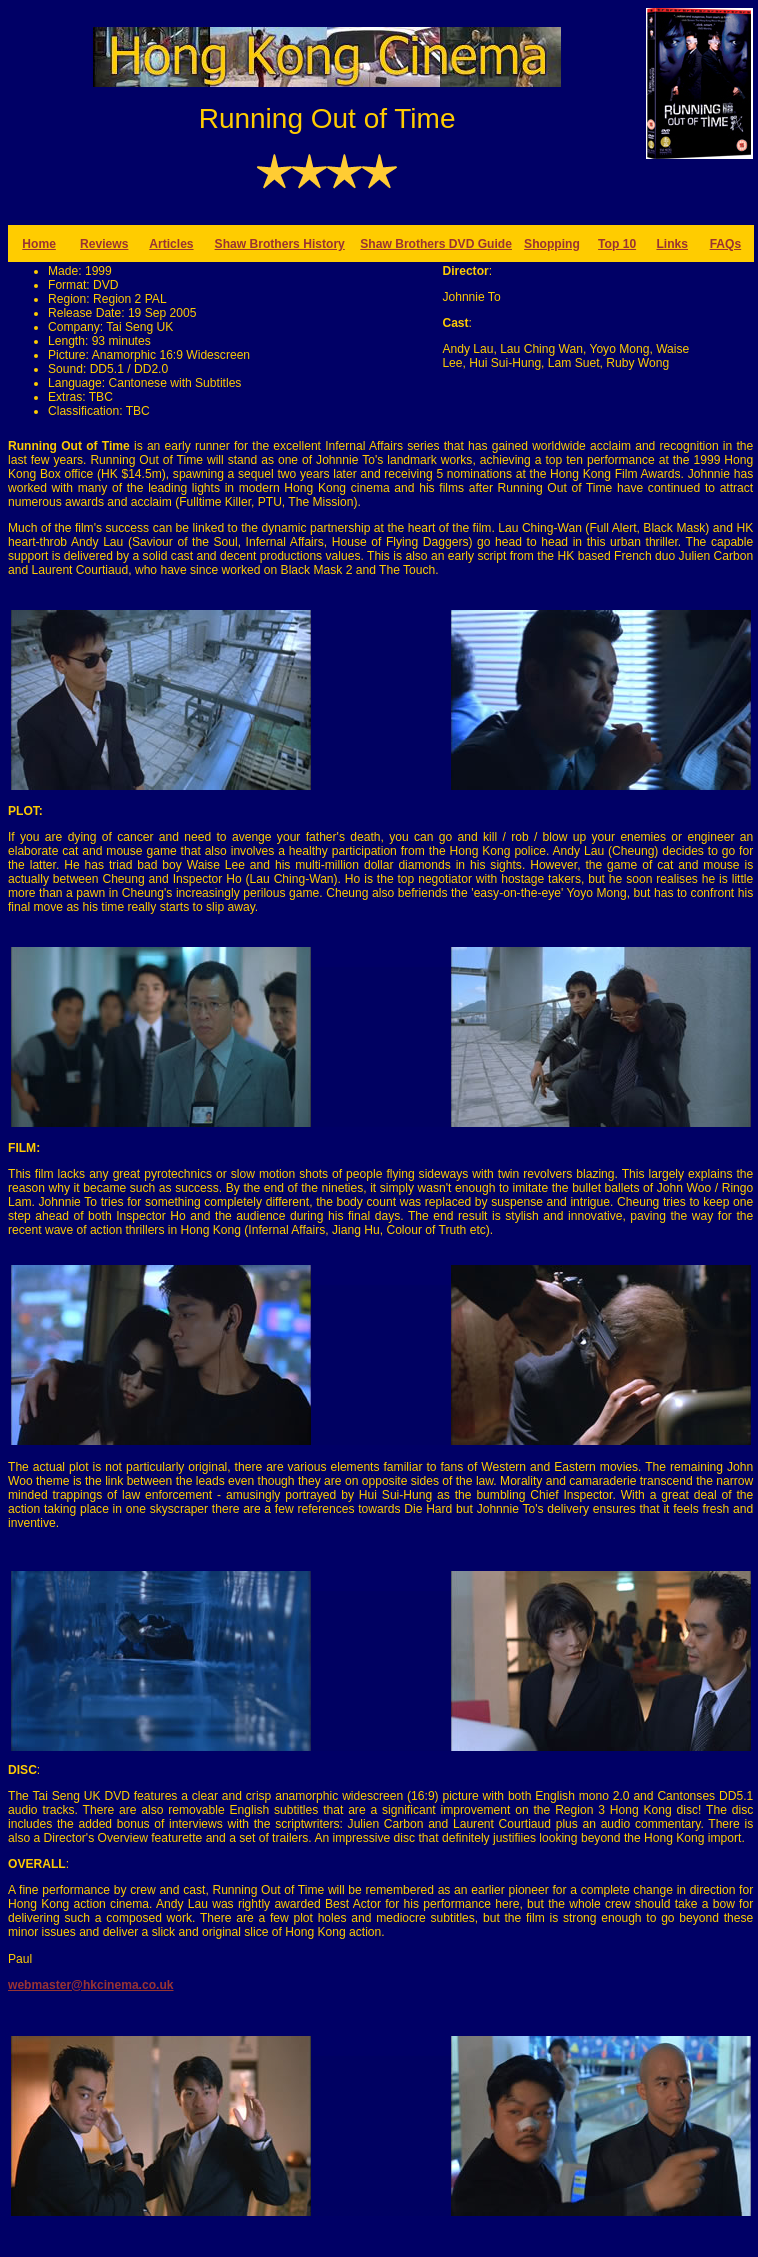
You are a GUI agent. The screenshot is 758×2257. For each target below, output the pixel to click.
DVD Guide (480, 244)
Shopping (552, 244)
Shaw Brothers (404, 244)
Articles (171, 244)
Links (672, 244)
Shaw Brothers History (280, 244)
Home (39, 244)
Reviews (104, 244)
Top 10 (617, 244)
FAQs (726, 244)
